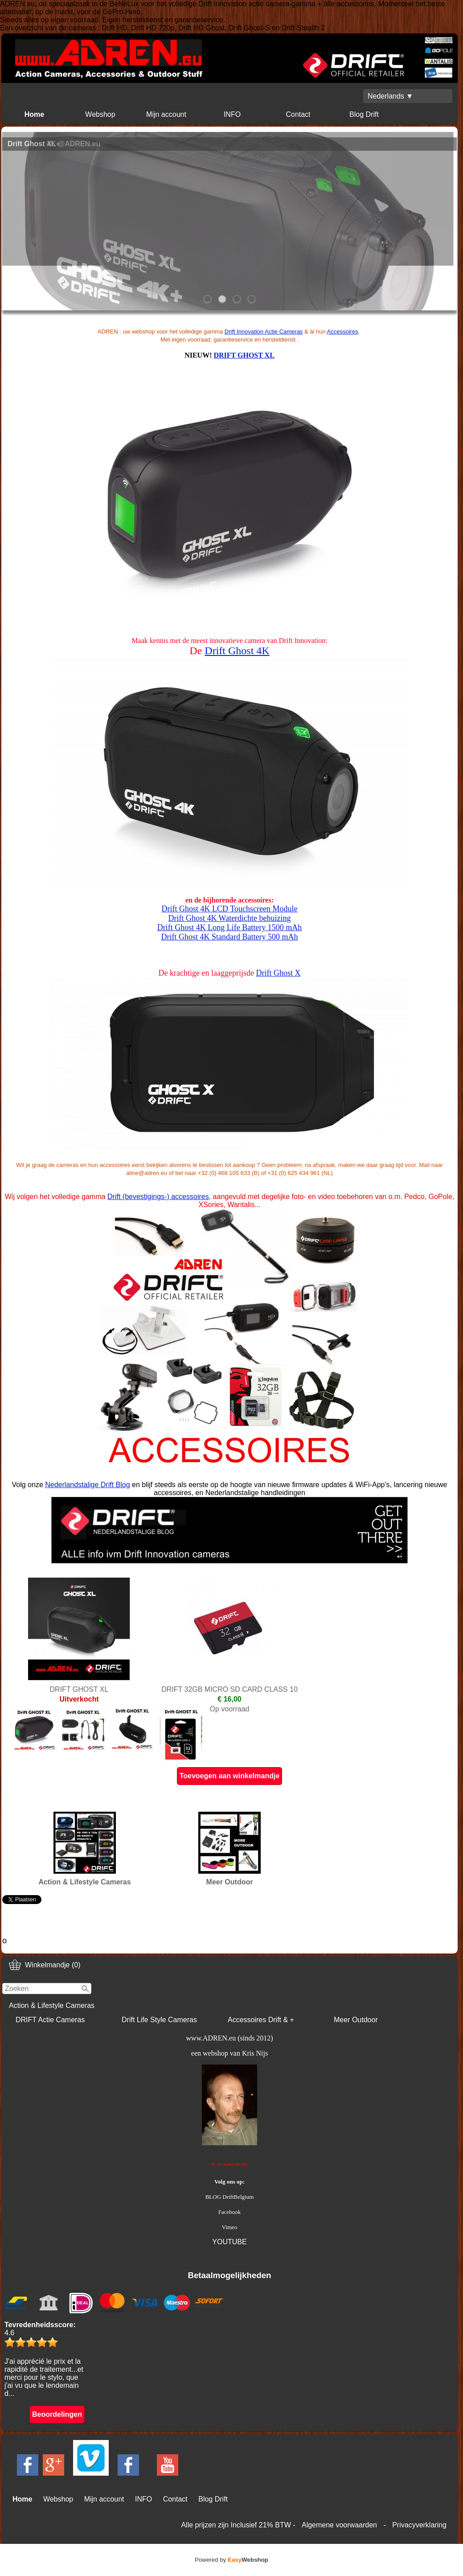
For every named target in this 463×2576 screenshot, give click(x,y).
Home (34, 114)
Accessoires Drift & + (261, 2020)
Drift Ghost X (278, 973)
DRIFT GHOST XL (244, 355)
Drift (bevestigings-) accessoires (158, 1196)
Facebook (229, 2212)
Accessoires (342, 331)
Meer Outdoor (356, 2020)
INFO (232, 114)
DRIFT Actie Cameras (50, 2020)
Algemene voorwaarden (339, 2525)
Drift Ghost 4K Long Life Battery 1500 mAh (229, 927)
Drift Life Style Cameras (159, 2020)
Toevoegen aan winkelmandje (230, 1776)
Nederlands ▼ (390, 96)
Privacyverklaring (419, 2525)
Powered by (231, 2559)
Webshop (100, 114)
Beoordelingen (57, 2414)
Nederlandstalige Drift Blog (87, 1484)
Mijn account (166, 114)
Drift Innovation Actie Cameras (264, 331)
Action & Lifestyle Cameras (51, 2005)
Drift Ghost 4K (237, 650)
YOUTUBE (229, 2242)
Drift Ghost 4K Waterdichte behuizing (229, 918)
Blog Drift (364, 114)
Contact (298, 114)
